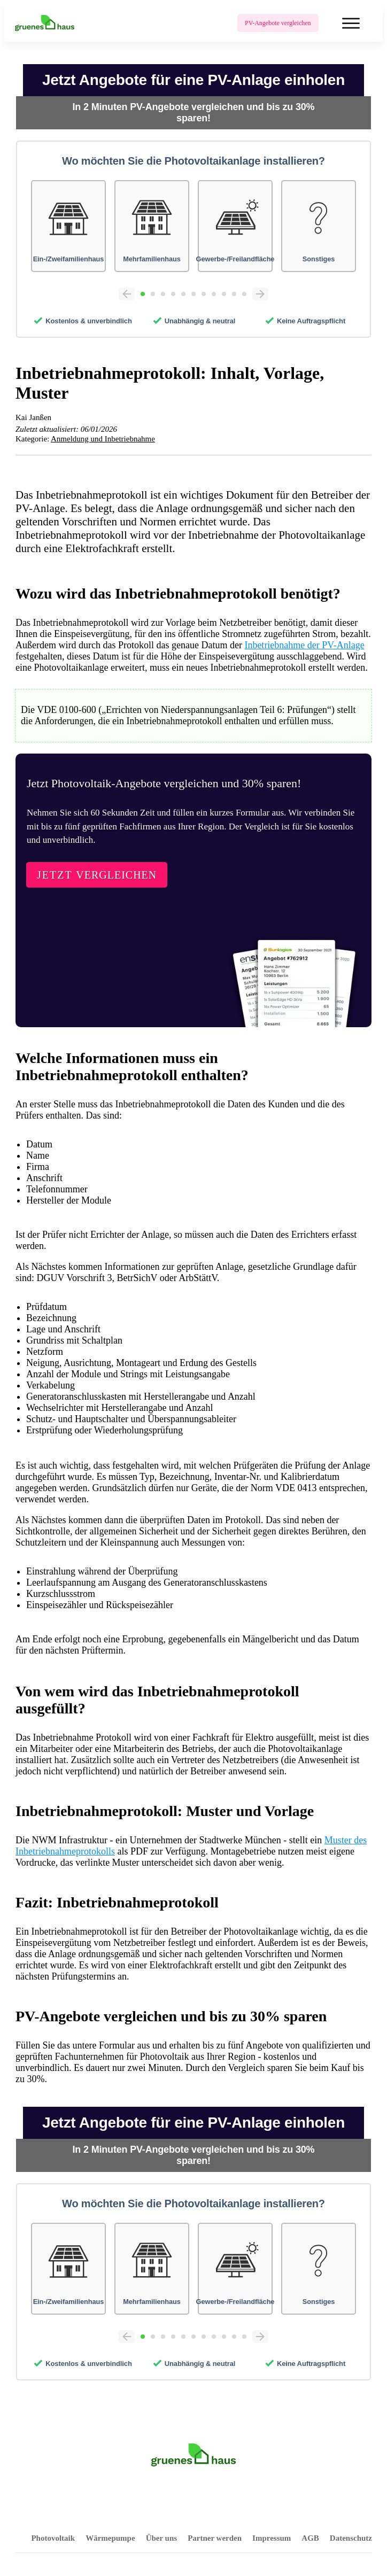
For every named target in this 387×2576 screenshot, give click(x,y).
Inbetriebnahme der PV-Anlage (304, 645)
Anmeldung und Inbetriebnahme (103, 438)
